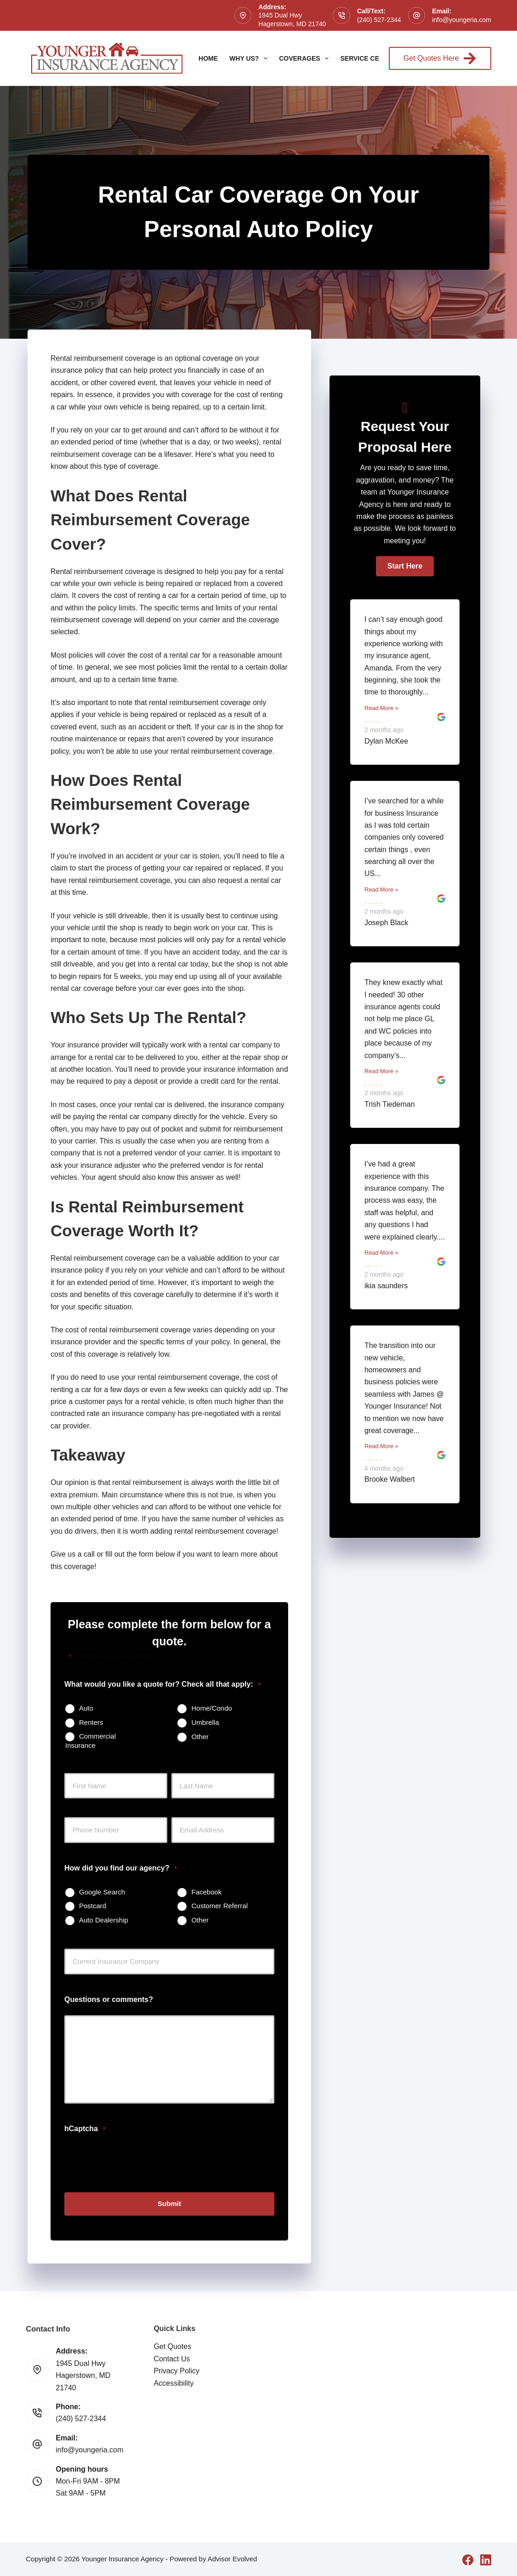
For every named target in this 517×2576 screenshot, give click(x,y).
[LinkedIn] (485, 2559)
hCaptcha (84, 2129)
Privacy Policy (176, 2370)
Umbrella (205, 1722)
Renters (91, 1722)
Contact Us (171, 2358)
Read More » (381, 708)
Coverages (305, 58)
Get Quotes (172, 2346)
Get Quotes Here (440, 58)
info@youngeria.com (461, 19)
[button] (405, 566)
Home (208, 58)
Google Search (102, 1892)
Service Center (368, 58)
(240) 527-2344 (379, 19)
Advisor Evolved (232, 2558)
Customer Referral (219, 1906)
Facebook (206, 1892)
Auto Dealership (103, 1920)
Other (200, 1736)
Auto (86, 1708)
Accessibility (173, 2382)
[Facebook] (467, 2559)
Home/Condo (211, 1708)
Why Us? (250, 58)
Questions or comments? (108, 1999)
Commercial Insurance (90, 1740)
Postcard (92, 1906)
